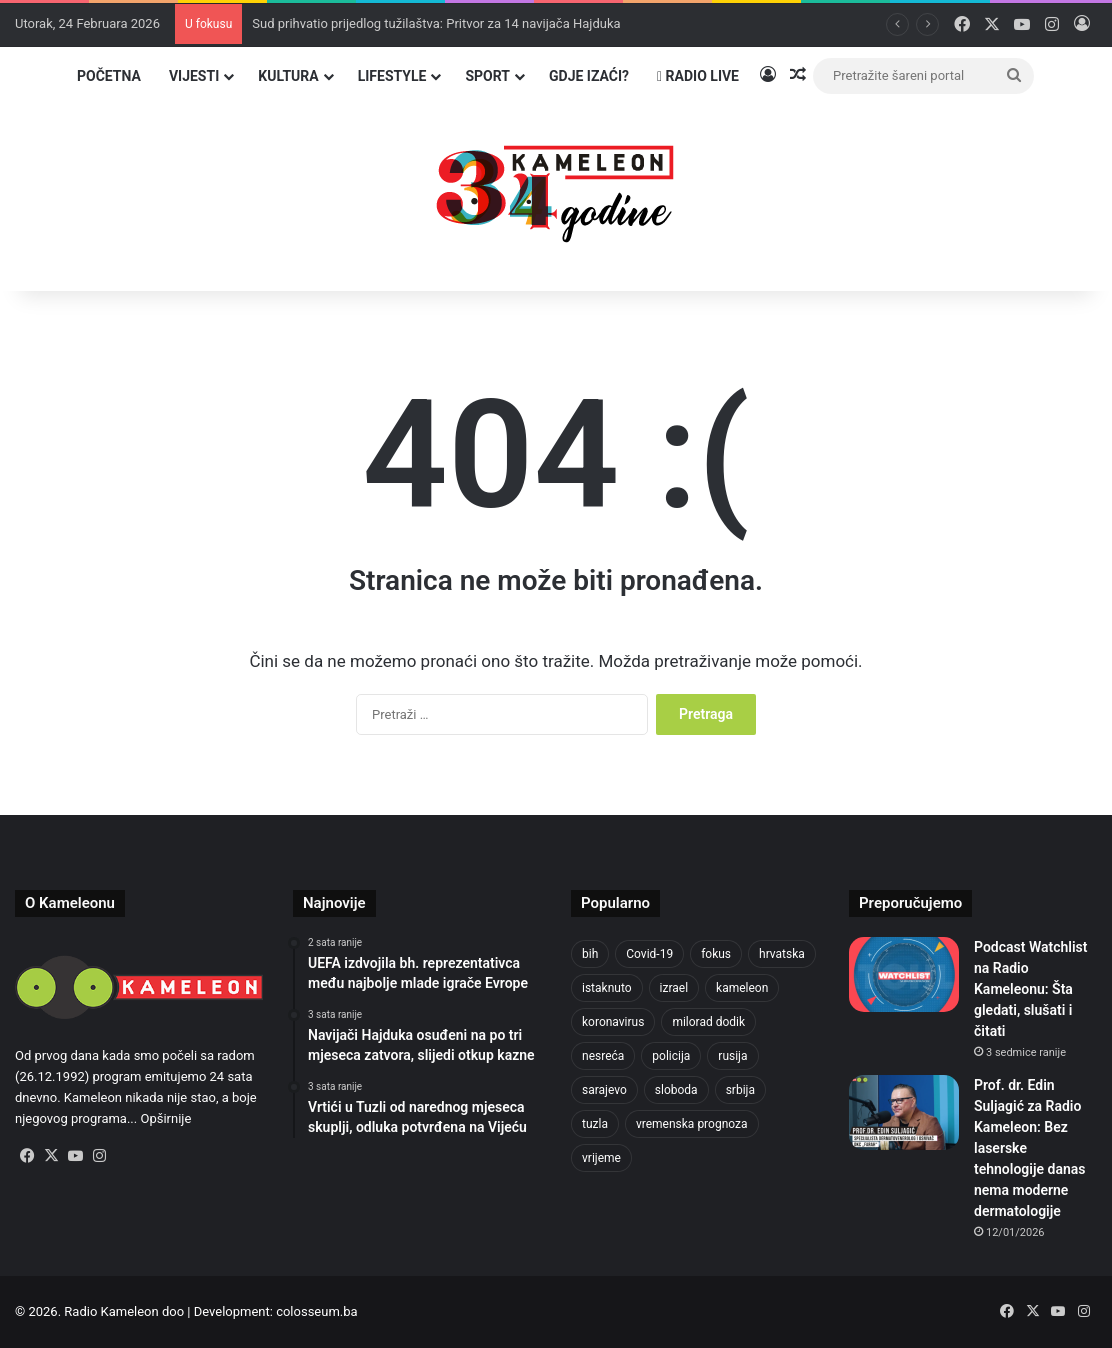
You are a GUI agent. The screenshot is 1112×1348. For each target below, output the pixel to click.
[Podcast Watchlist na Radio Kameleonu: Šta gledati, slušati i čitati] (904, 974)
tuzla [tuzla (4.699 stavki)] (595, 1124)
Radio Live (698, 76)
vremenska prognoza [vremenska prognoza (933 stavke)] (692, 1124)
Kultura (288, 76)
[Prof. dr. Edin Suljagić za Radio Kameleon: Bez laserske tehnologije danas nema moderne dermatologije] (904, 1112)
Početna (109, 76)
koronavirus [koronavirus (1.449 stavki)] (613, 1022)
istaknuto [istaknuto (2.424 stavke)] (607, 988)
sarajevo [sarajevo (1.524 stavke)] (604, 1090)
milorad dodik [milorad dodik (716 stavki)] (708, 1022)
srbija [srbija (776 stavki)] (740, 1090)
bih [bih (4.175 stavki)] (590, 954)
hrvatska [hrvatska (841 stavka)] (782, 954)
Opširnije (165, 1118)
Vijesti (194, 76)
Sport (487, 76)
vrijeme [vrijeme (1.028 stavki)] (601, 1158)
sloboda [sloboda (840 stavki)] (676, 1090)
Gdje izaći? (589, 76)
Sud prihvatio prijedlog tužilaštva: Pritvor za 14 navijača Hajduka (436, 23)
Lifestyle (392, 76)
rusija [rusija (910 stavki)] (732, 1056)
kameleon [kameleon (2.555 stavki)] (742, 988)
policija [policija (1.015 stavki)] (671, 1056)
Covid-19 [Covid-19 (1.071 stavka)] (649, 954)
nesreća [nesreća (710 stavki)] (603, 1056)
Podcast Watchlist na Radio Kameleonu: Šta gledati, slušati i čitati (1030, 989)
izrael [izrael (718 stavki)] (674, 988)
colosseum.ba (316, 1311)
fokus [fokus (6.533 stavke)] (716, 954)
